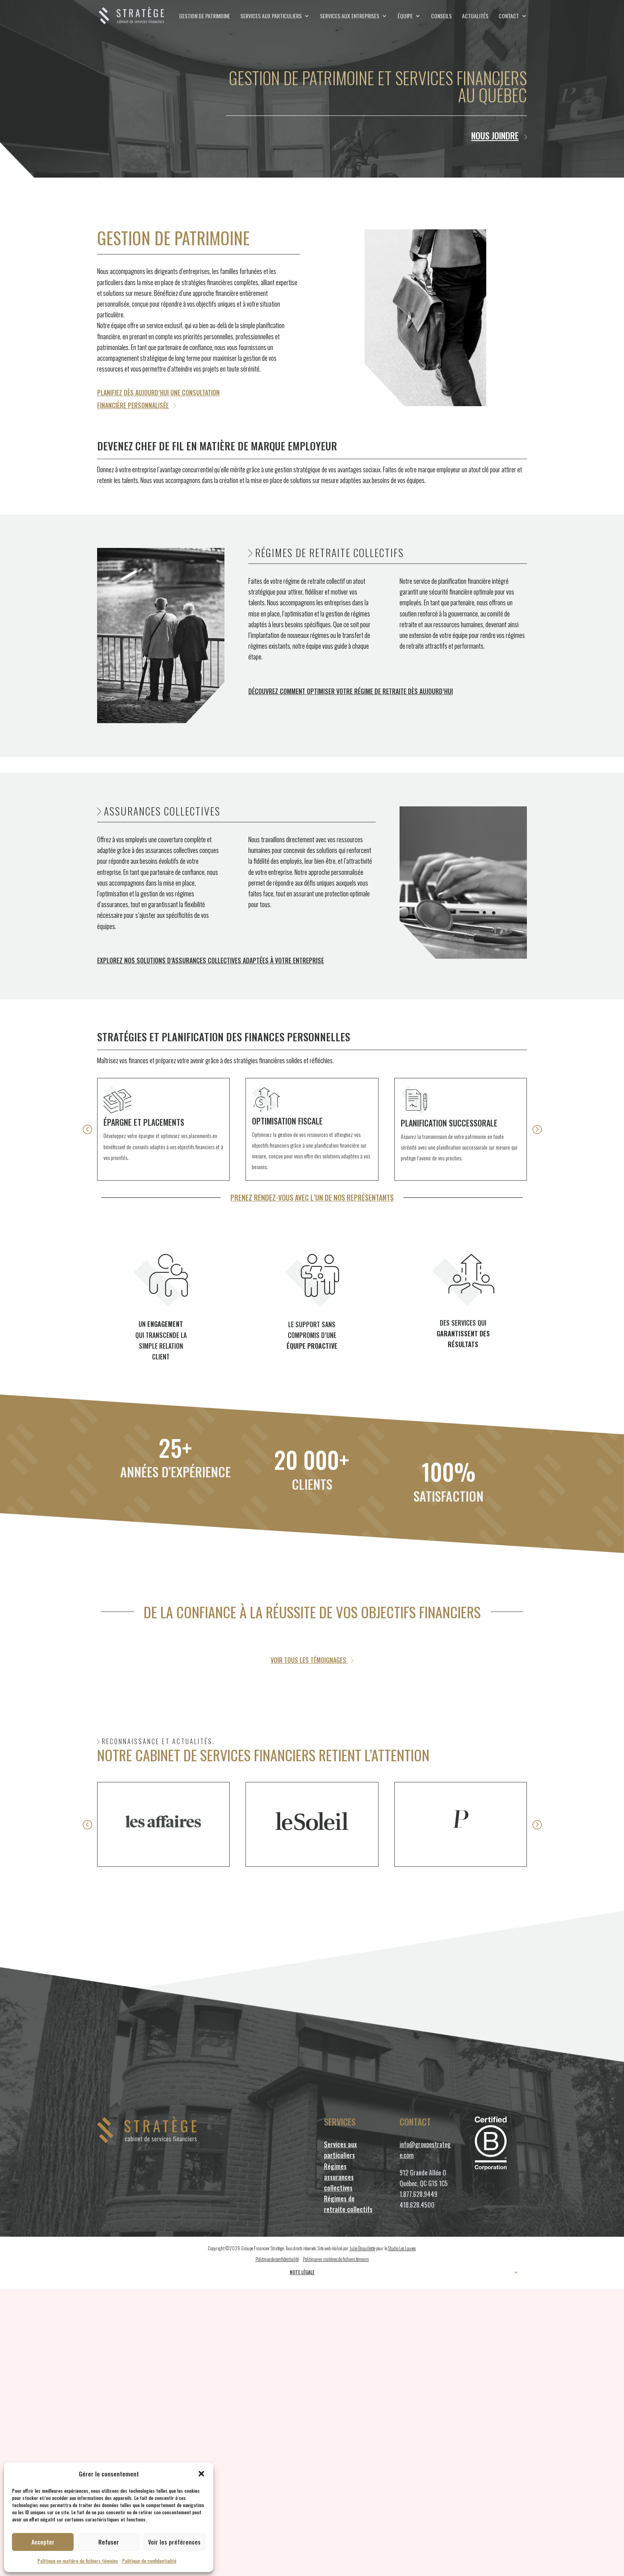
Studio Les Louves (402, 2248)
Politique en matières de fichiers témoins (336, 2258)
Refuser (108, 2541)
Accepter (43, 2541)
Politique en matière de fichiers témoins (77, 2560)
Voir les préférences (174, 2541)
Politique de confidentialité (149, 2560)
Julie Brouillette (362, 2248)
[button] (201, 2474)
